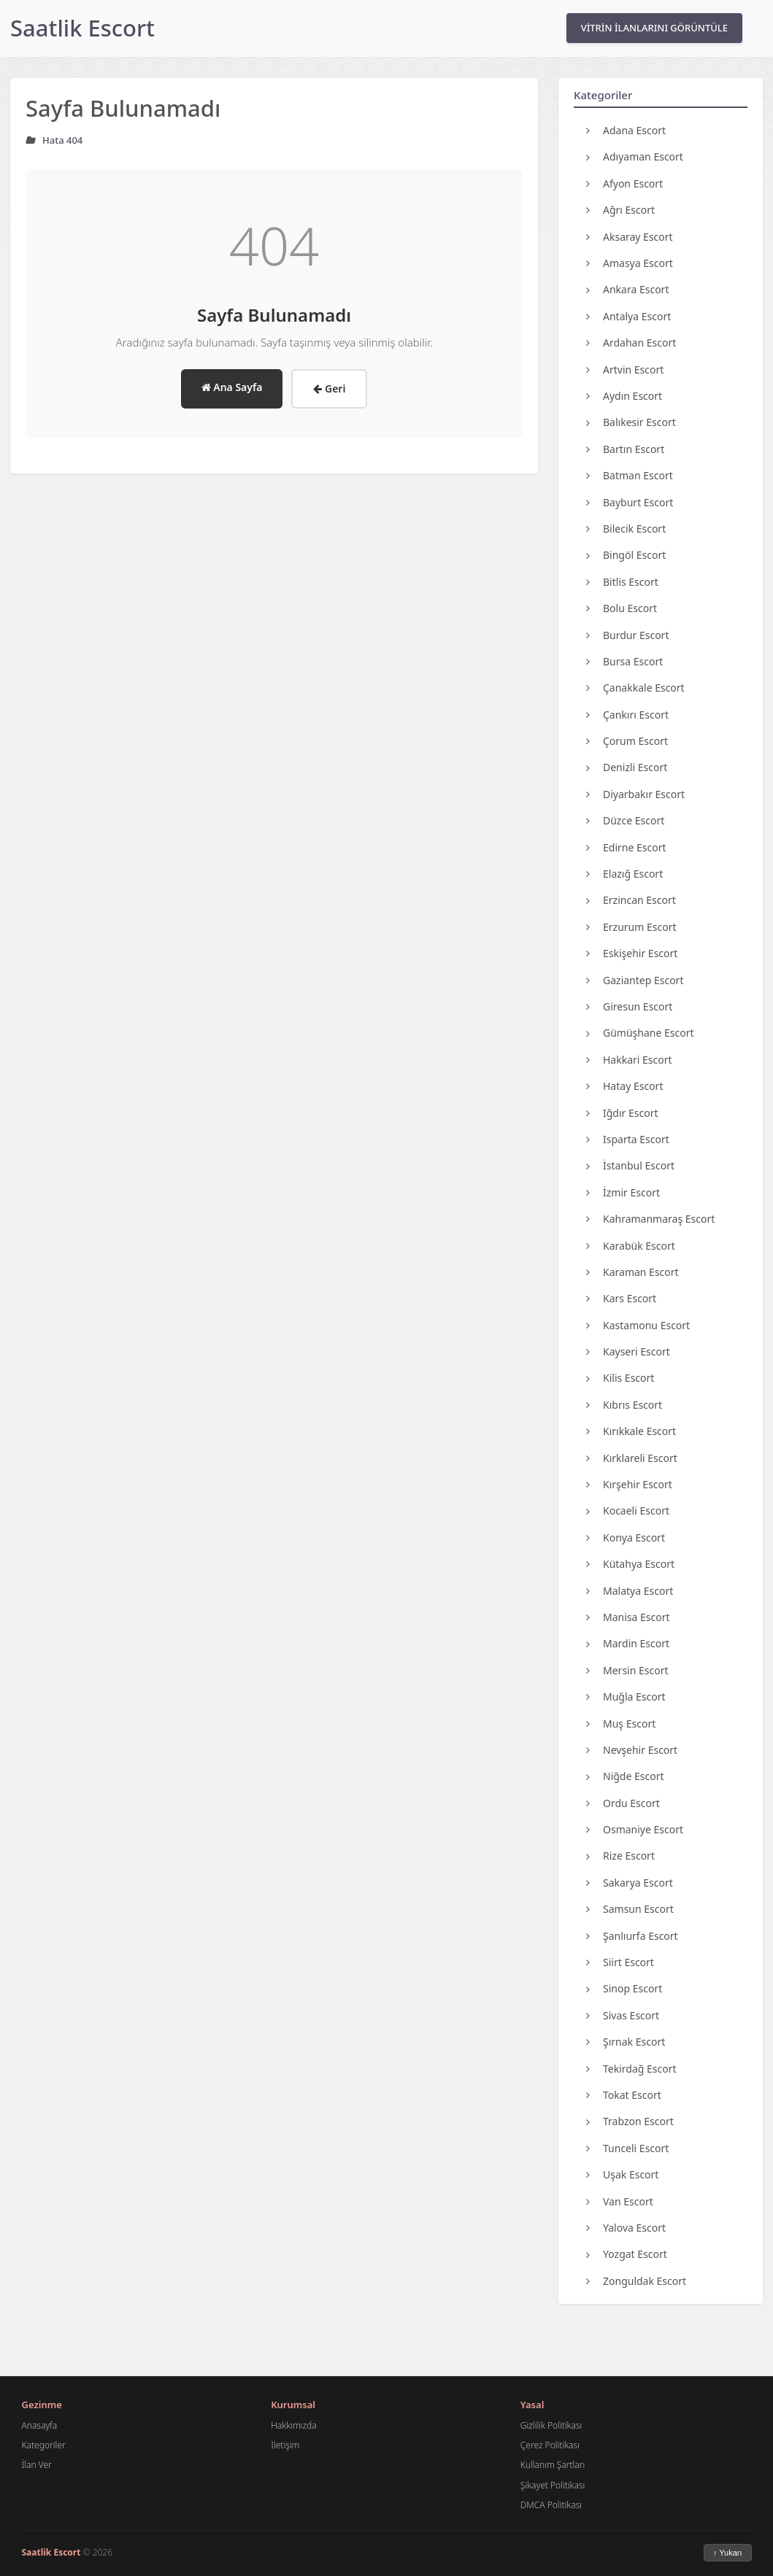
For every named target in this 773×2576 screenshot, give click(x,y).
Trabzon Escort (630, 2121)
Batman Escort (629, 475)
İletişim (285, 2445)
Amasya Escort (629, 263)
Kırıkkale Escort (631, 1431)
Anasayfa (40, 2425)
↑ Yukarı (727, 2552)
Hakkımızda (293, 2425)
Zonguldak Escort (636, 2281)
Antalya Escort (628, 316)
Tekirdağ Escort (631, 2069)
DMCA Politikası (551, 2505)
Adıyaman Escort (634, 156)
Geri (329, 388)
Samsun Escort (630, 1909)
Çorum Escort (627, 741)
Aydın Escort (624, 396)
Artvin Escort (625, 369)
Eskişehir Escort (631, 953)
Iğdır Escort (622, 1113)
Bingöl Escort (626, 555)
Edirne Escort (626, 847)
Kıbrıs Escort (624, 1405)
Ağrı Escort (620, 210)
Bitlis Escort (622, 582)
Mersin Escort (627, 1670)
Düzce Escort (625, 820)
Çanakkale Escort (635, 688)
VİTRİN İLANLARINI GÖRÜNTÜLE (654, 27)
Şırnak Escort (625, 2042)
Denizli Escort (626, 767)
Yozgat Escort (626, 2254)
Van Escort (619, 2201)
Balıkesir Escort (631, 422)
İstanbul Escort (630, 1165)
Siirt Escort (620, 1962)
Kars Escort (621, 1298)
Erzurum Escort (631, 927)
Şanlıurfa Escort (632, 1936)
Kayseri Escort (628, 1351)
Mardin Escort (627, 1643)
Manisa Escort (628, 1617)
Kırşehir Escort (629, 1484)
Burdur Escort (627, 635)
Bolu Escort (621, 608)
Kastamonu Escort (638, 1325)
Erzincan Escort (631, 900)
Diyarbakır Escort (635, 794)
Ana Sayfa (232, 387)
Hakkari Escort (629, 1060)
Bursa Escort (624, 661)
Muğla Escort (626, 1696)
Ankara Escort (627, 289)
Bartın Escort (625, 449)
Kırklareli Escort (631, 1458)
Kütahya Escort (630, 1564)
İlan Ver (37, 2465)
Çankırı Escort (627, 715)
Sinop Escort (624, 1988)
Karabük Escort (630, 1246)
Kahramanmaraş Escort (650, 1219)
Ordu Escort (623, 1803)
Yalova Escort (626, 2228)
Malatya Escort (629, 1591)
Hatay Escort (624, 1086)
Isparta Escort (627, 1139)
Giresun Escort (629, 1006)
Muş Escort (620, 1723)
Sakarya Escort (629, 1883)
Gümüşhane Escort (640, 1033)
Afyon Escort (624, 183)
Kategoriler (44, 2445)
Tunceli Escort (627, 2148)
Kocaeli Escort (627, 1510)
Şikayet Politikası (552, 2485)
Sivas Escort (622, 2015)
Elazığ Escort (624, 874)
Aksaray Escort (629, 237)
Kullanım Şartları (552, 2465)
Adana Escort (626, 130)
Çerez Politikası (550, 2445)
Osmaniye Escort (634, 1829)
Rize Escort (620, 1856)
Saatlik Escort (82, 27)
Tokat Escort (623, 2095)
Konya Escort (625, 1537)
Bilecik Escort (626, 528)
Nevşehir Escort (631, 1750)
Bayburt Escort (629, 502)
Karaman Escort (632, 1272)
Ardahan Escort (631, 342)
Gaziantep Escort (634, 980)
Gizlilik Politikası (551, 2425)
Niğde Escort (625, 1776)
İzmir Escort (623, 1192)
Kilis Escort (620, 1378)
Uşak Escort (622, 2174)
